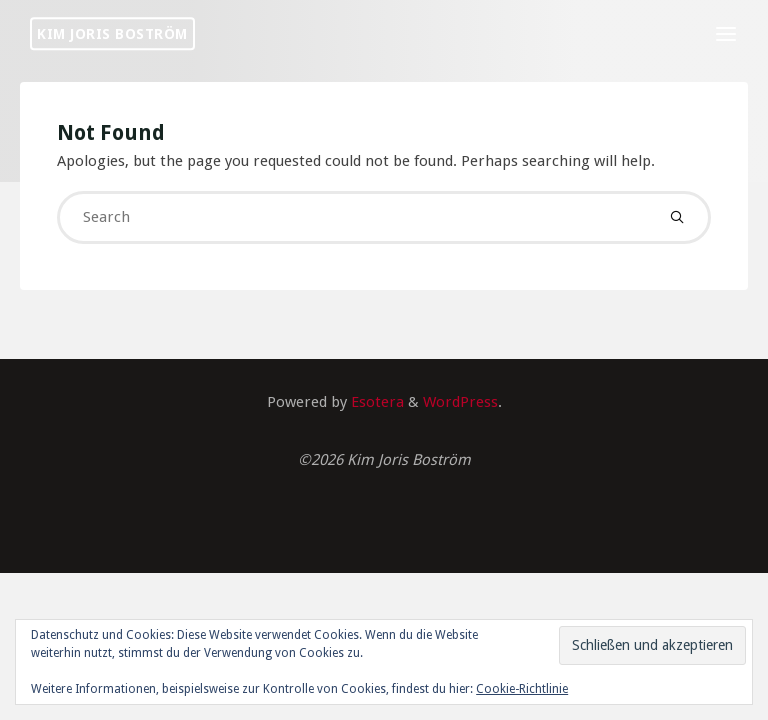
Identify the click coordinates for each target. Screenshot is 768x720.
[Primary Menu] (726, 35)
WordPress (460, 402)
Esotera (375, 402)
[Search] (676, 217)
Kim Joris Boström (112, 33)
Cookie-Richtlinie (522, 689)
